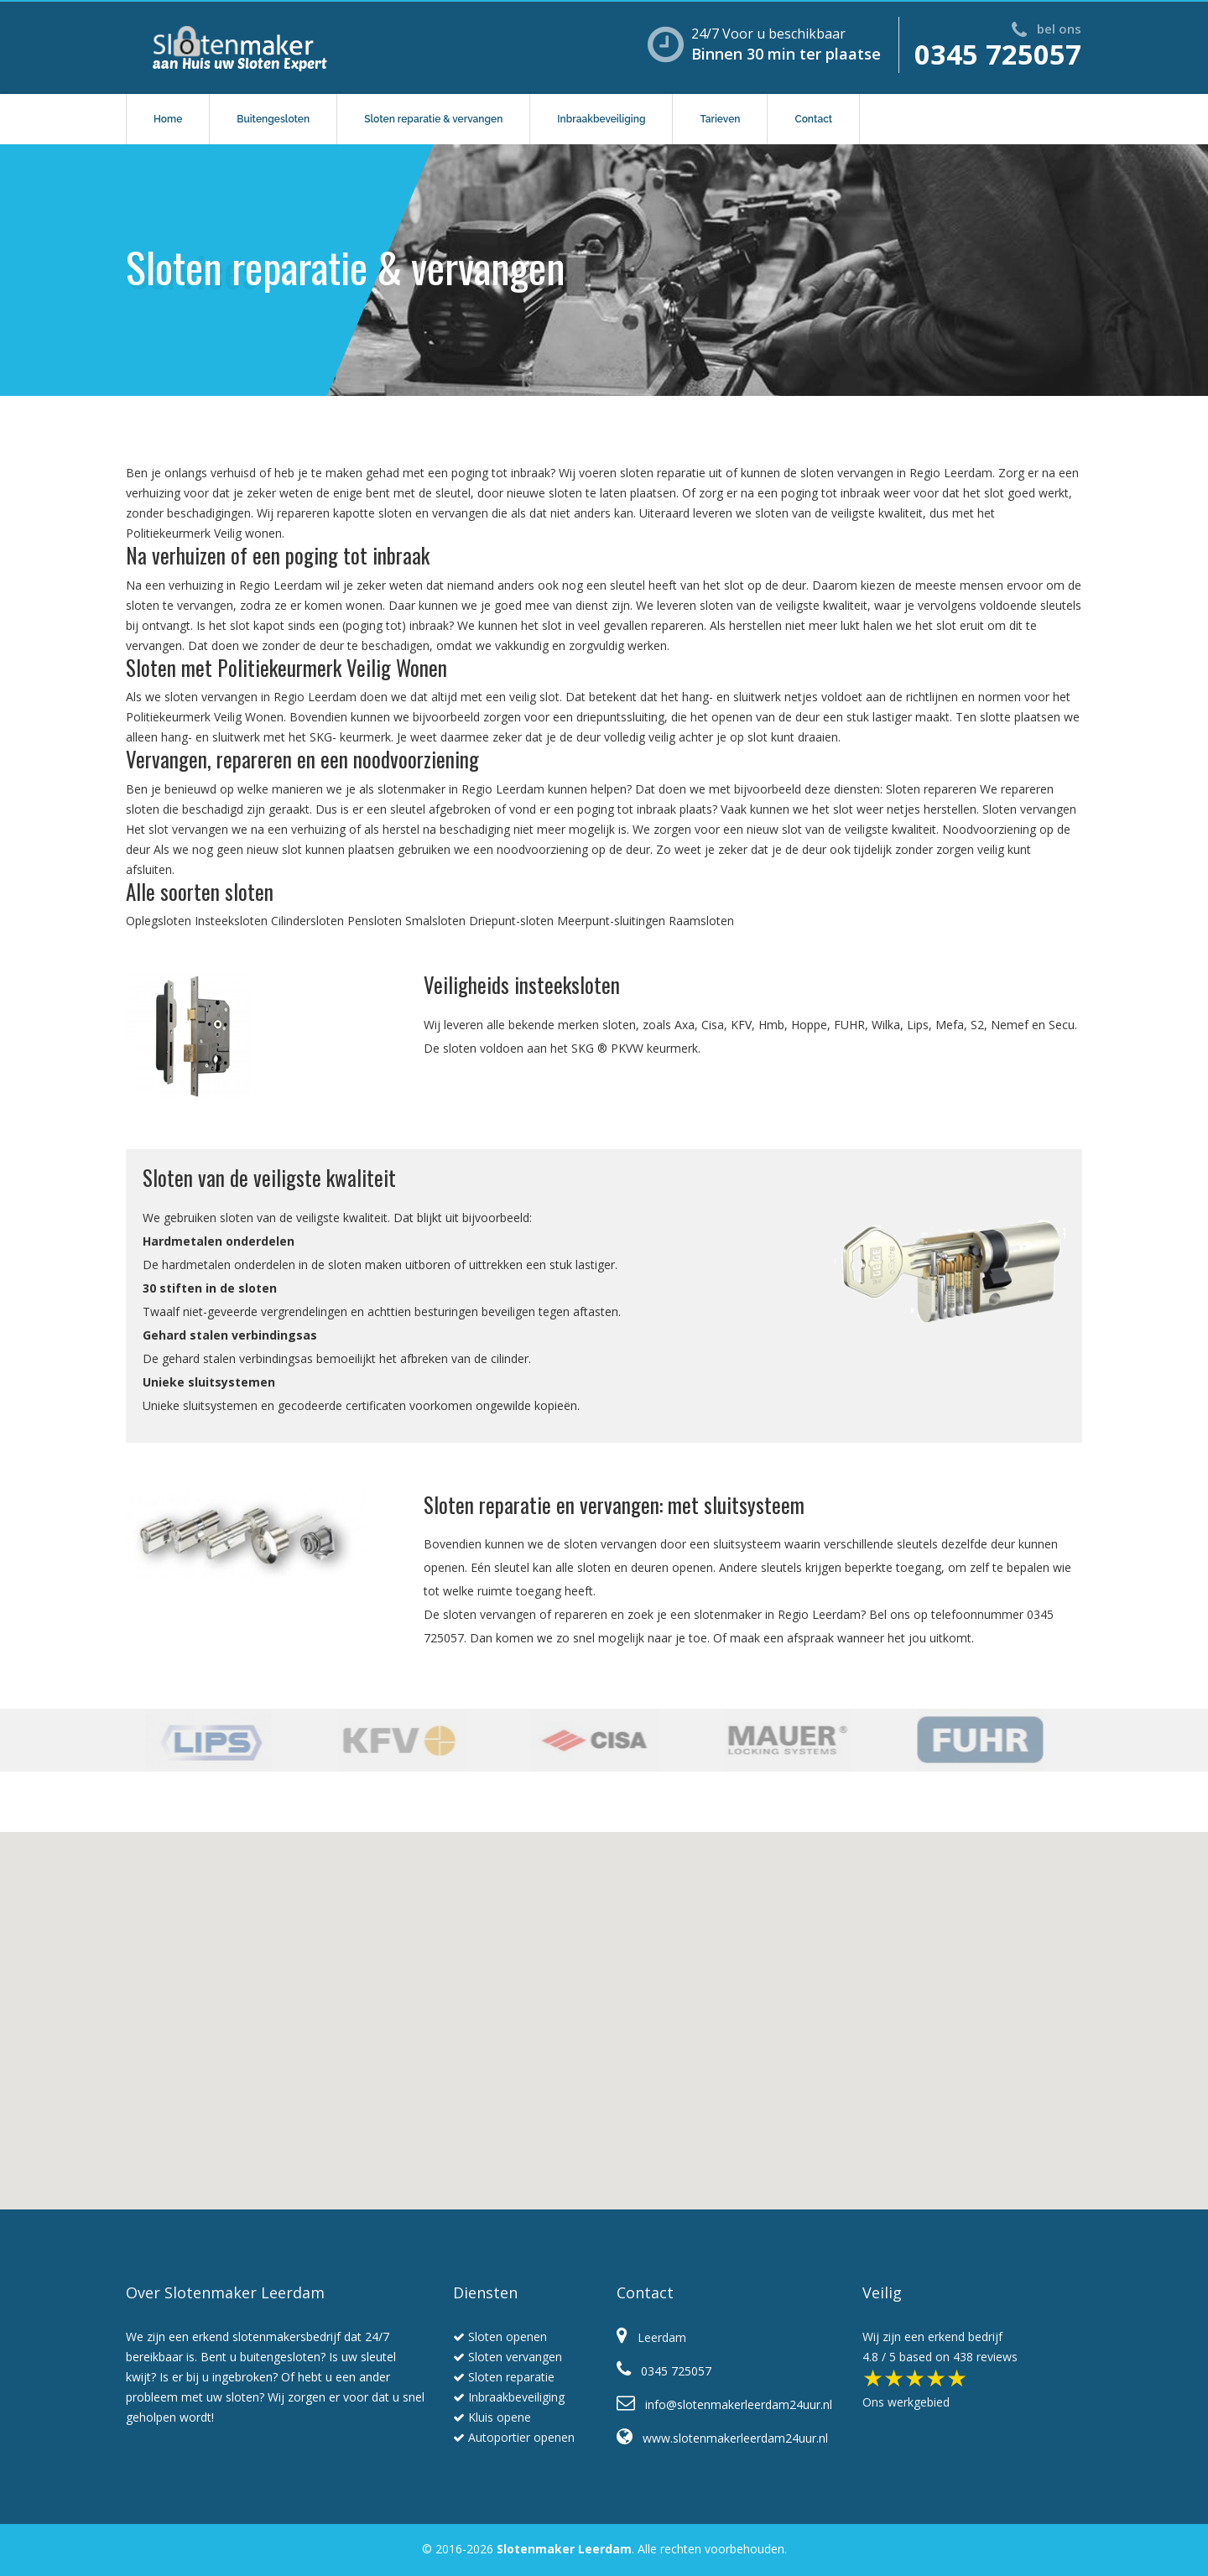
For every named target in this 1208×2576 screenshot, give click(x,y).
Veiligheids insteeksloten (522, 984)
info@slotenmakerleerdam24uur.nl (724, 2404)
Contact (813, 119)
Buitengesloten (273, 119)
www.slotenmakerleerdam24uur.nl (722, 2438)
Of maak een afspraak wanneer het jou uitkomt (842, 1638)
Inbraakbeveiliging (601, 119)
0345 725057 (997, 54)
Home (168, 119)
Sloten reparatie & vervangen (433, 119)
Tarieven (720, 119)
